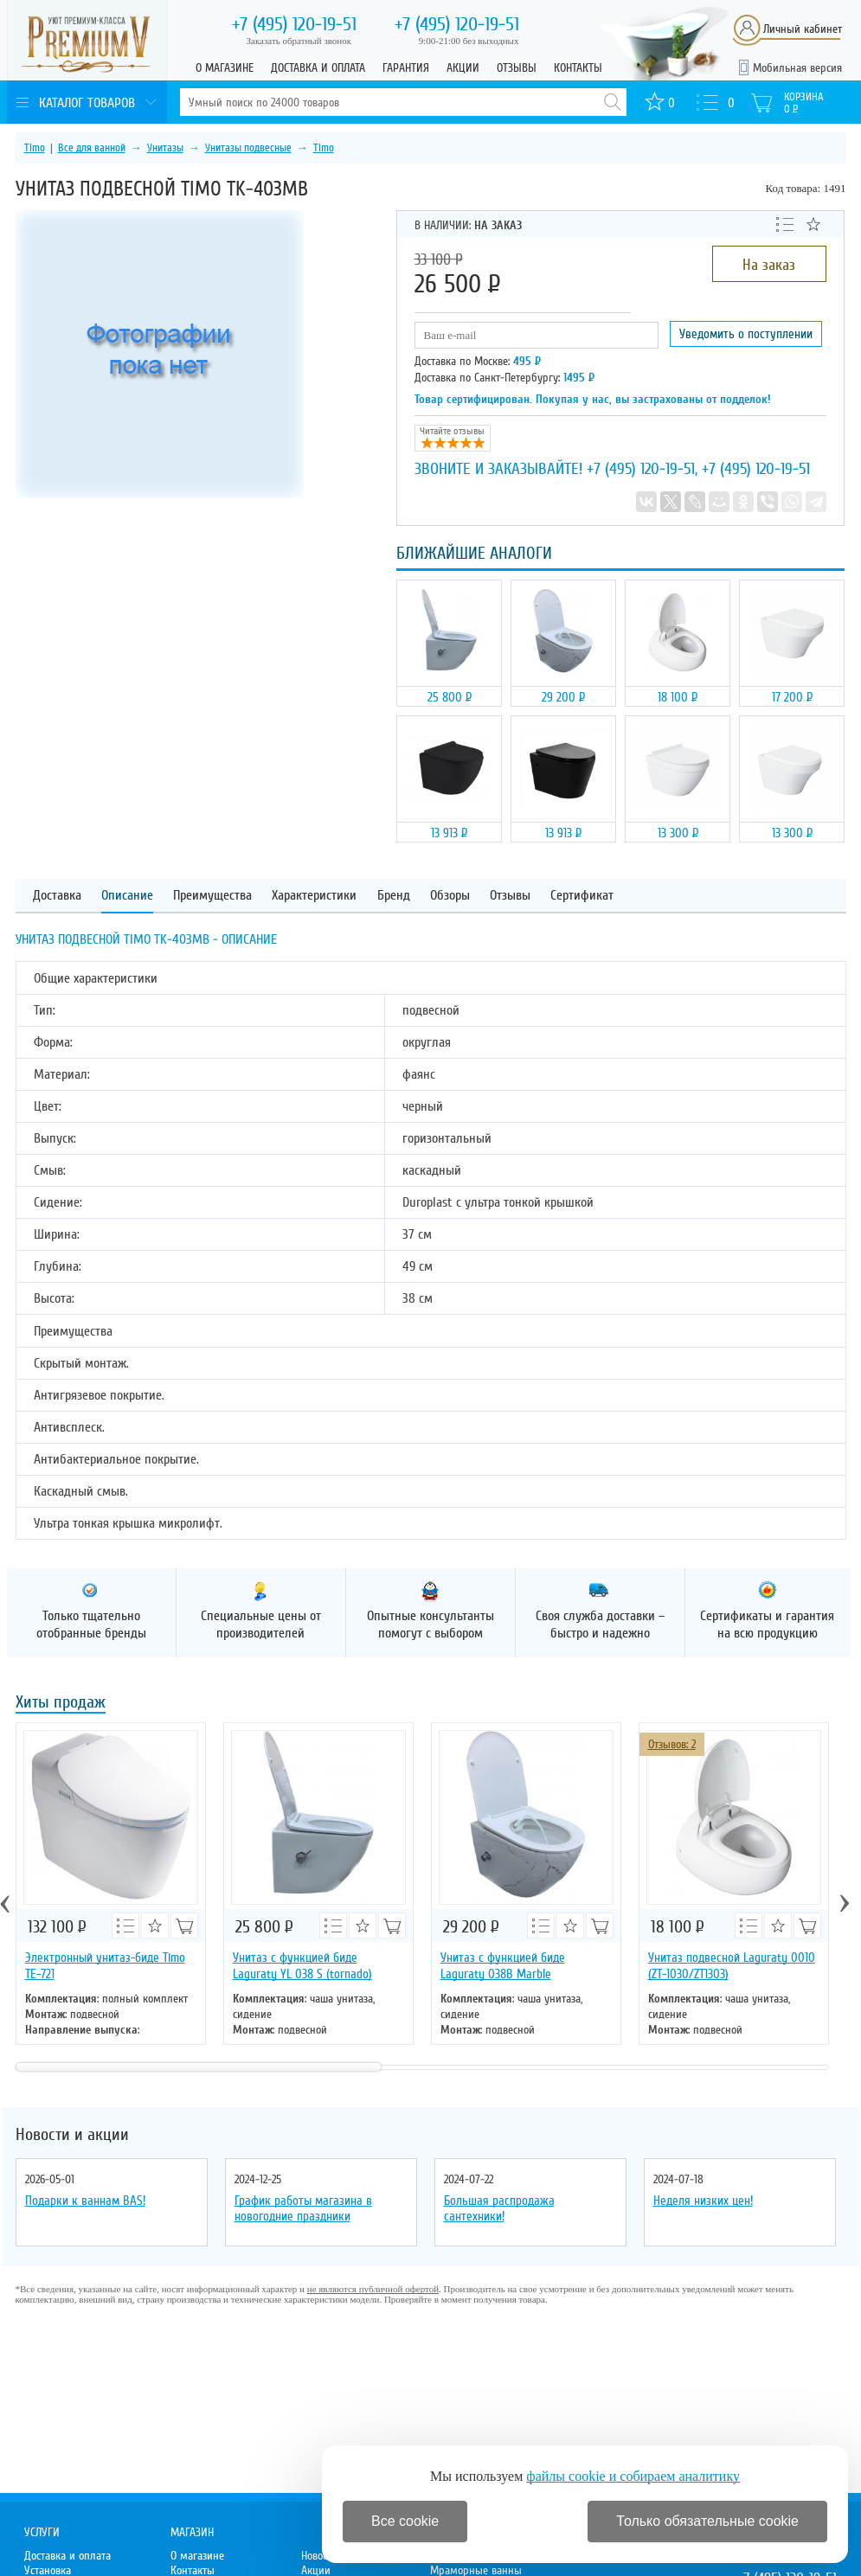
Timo (34, 148)
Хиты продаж (61, 1704)
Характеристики (314, 896)
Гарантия (405, 68)
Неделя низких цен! (703, 2200)
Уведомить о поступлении (746, 334)
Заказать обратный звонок (299, 40)
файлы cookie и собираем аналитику (633, 2476)
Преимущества (212, 896)
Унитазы (165, 148)
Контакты (578, 68)
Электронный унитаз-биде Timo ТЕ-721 (105, 1966)
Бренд (393, 896)
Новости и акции (72, 2134)
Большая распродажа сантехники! (499, 2208)
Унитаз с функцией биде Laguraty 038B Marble (502, 1966)
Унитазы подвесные (248, 148)
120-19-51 (294, 24)
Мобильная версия (797, 68)
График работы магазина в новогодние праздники (303, 2208)
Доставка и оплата (318, 68)
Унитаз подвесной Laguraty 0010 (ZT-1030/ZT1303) (731, 1966)
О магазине (225, 68)
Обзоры (450, 896)
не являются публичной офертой (373, 2289)
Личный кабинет (802, 29)
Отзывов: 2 (672, 1744)
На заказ (768, 264)
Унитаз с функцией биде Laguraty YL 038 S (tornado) (302, 1966)
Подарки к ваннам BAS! (85, 2200)
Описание (127, 896)
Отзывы (517, 68)
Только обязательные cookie (707, 2521)
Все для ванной (91, 148)
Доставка (57, 896)
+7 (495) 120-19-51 (641, 468)
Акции (463, 68)
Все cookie (405, 2521)
